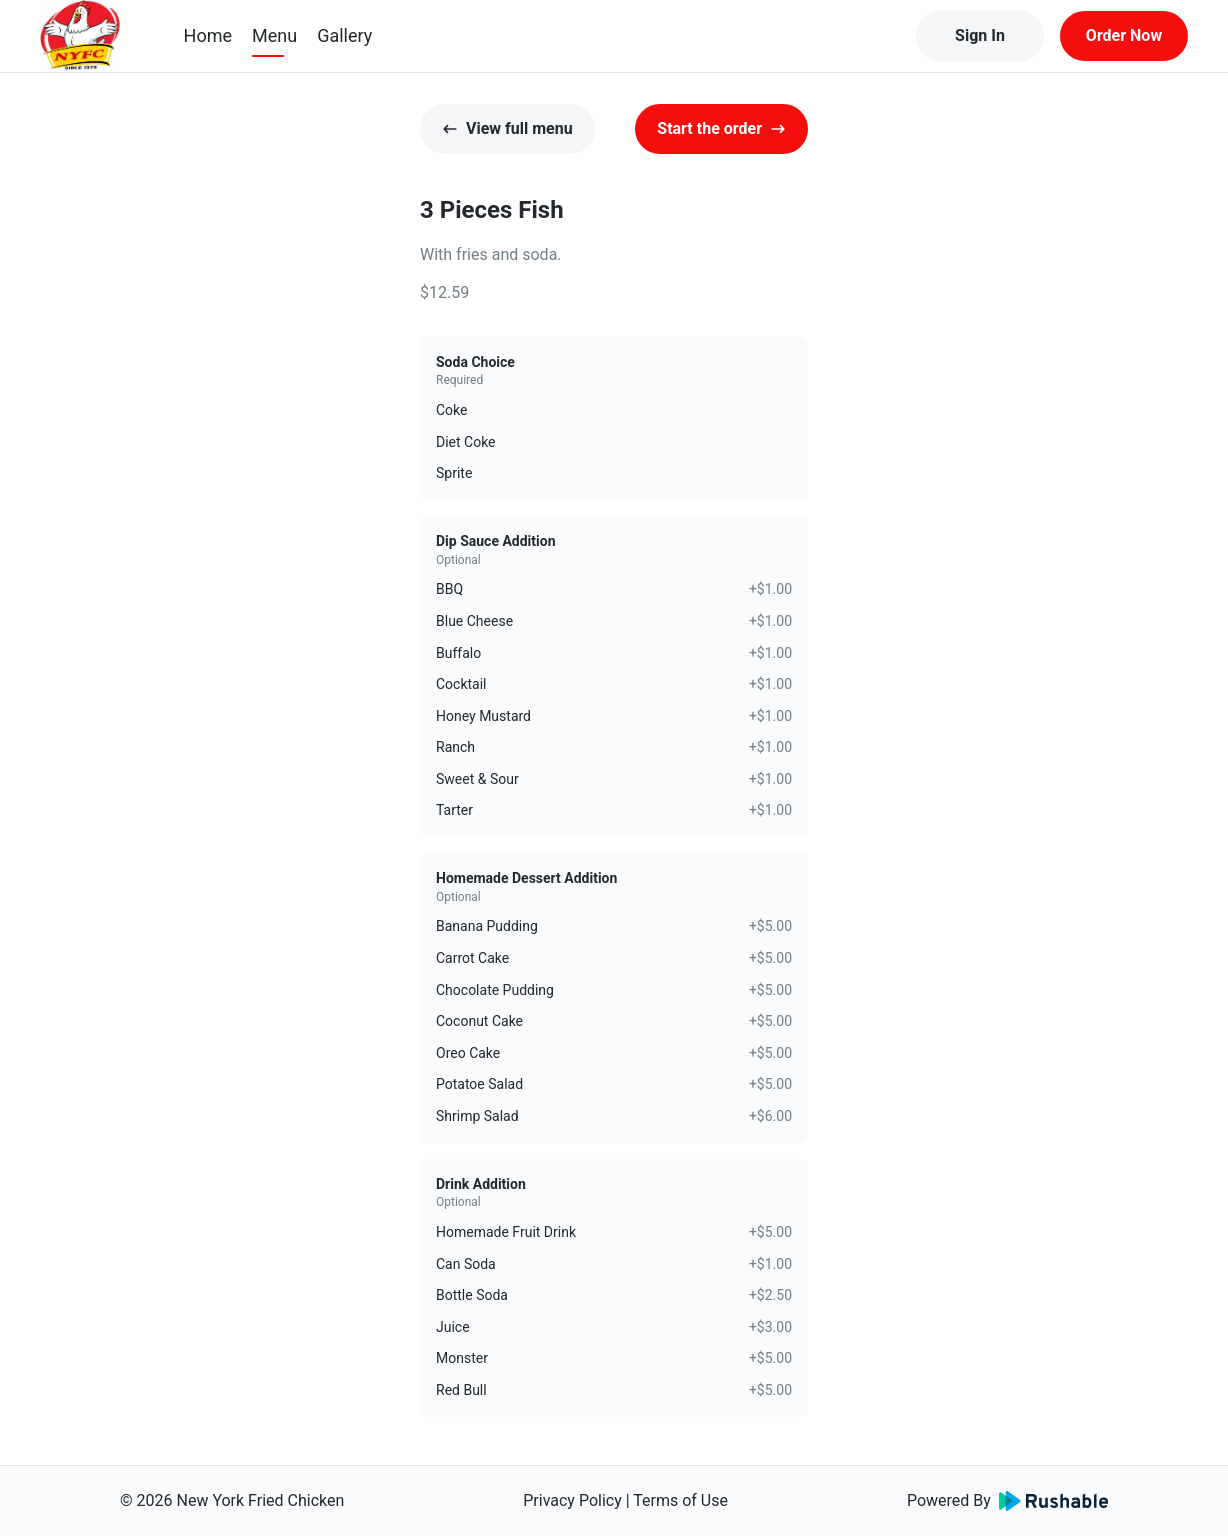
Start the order (721, 128)
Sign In (980, 35)
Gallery (344, 35)
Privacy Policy (572, 1500)
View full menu (507, 128)
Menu (274, 35)
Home (208, 35)
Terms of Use (680, 1500)
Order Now (1124, 35)
